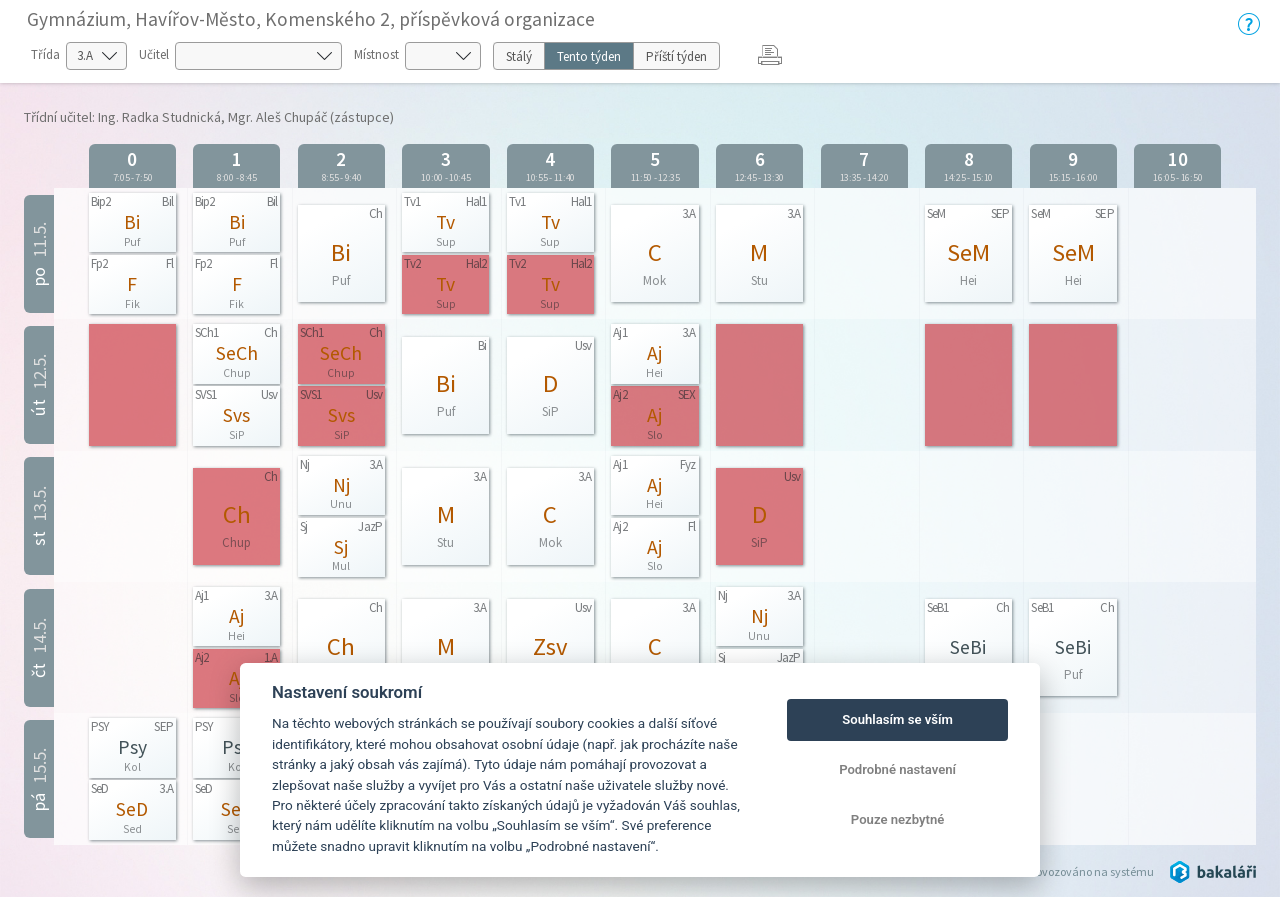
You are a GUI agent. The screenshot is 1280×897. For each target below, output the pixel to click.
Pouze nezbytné (898, 819)
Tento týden (589, 56)
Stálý (519, 56)
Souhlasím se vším (897, 719)
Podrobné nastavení (897, 769)
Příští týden (676, 56)
